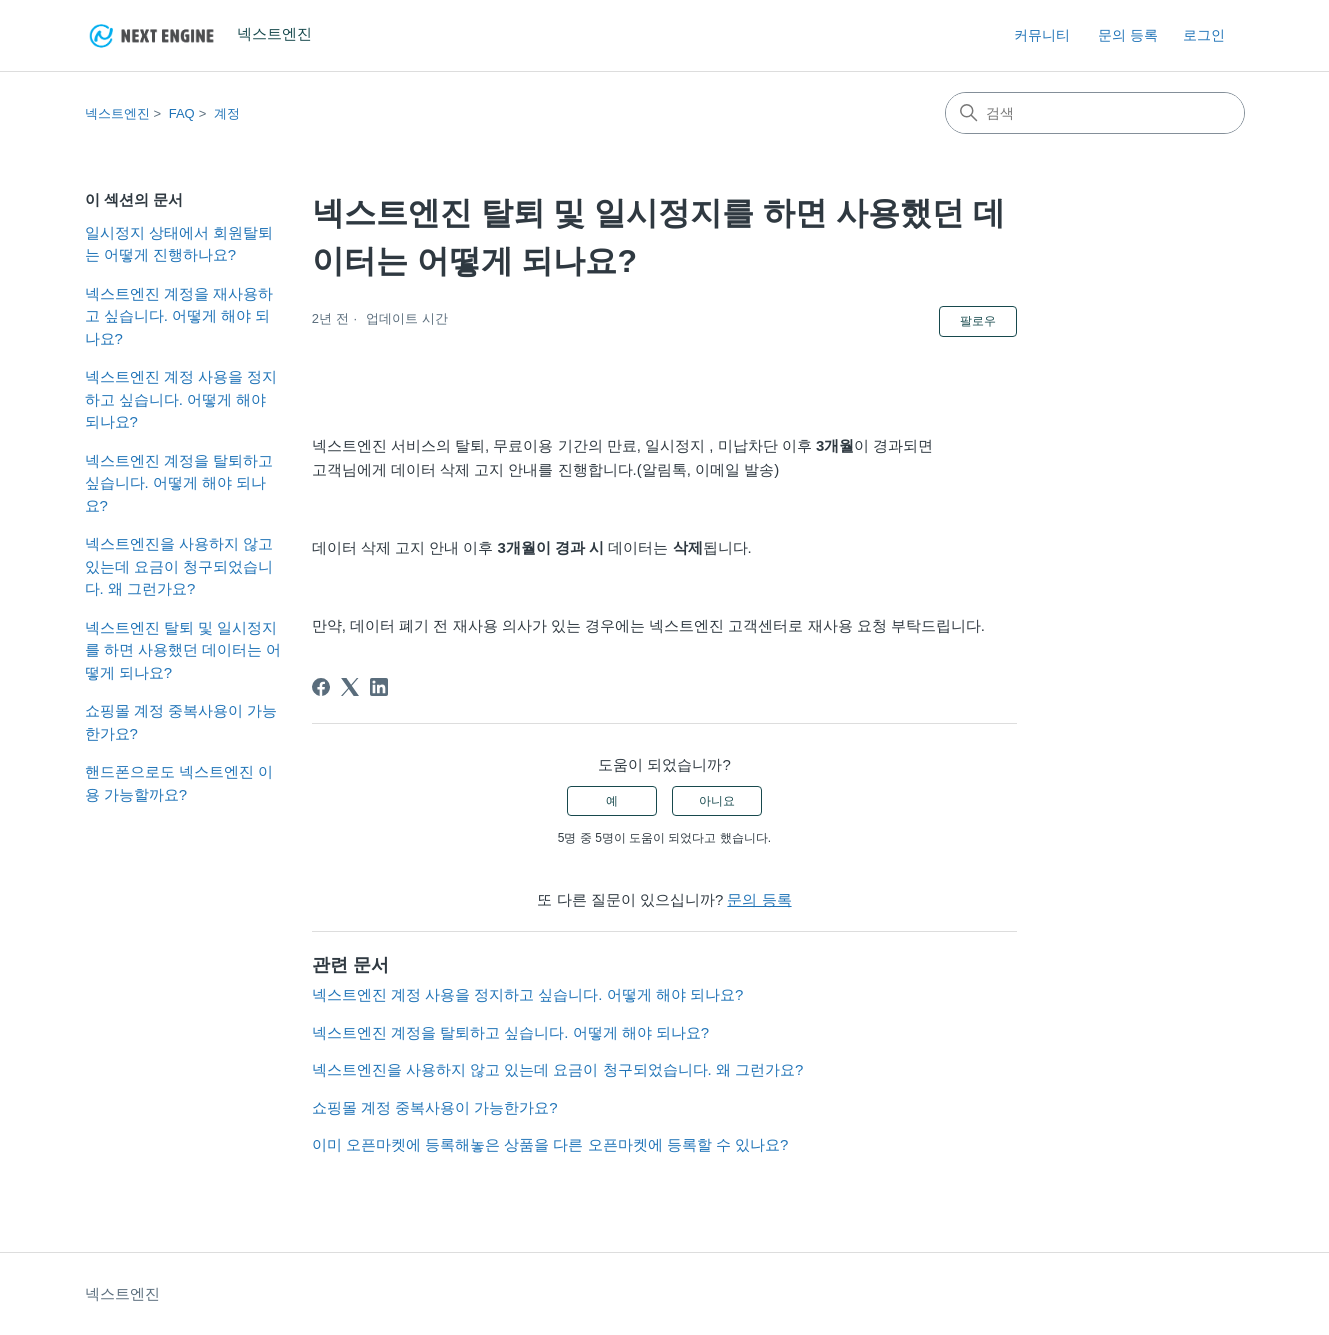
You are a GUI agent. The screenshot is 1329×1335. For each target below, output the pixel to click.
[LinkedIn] (379, 687)
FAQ (182, 113)
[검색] (1095, 113)
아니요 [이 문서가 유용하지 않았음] (717, 801)
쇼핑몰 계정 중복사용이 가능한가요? (181, 722)
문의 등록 (1128, 35)
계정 (227, 113)
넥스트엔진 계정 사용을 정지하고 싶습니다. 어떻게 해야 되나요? (181, 399)
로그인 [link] (1204, 35)
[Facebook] (321, 687)
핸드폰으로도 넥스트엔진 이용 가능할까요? (179, 783)
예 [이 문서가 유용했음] (612, 801)
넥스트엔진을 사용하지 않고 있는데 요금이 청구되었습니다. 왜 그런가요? (179, 566)
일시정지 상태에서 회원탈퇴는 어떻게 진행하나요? (179, 244)
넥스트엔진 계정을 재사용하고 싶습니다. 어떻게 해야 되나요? (179, 316)
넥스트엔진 (117, 113)
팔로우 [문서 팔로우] (978, 321)
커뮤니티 (1042, 35)
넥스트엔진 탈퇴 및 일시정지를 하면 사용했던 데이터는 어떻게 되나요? (183, 650)
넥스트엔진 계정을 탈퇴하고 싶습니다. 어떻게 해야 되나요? (179, 483)
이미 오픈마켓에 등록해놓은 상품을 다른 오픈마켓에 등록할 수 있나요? (550, 1144)
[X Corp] (350, 687)
